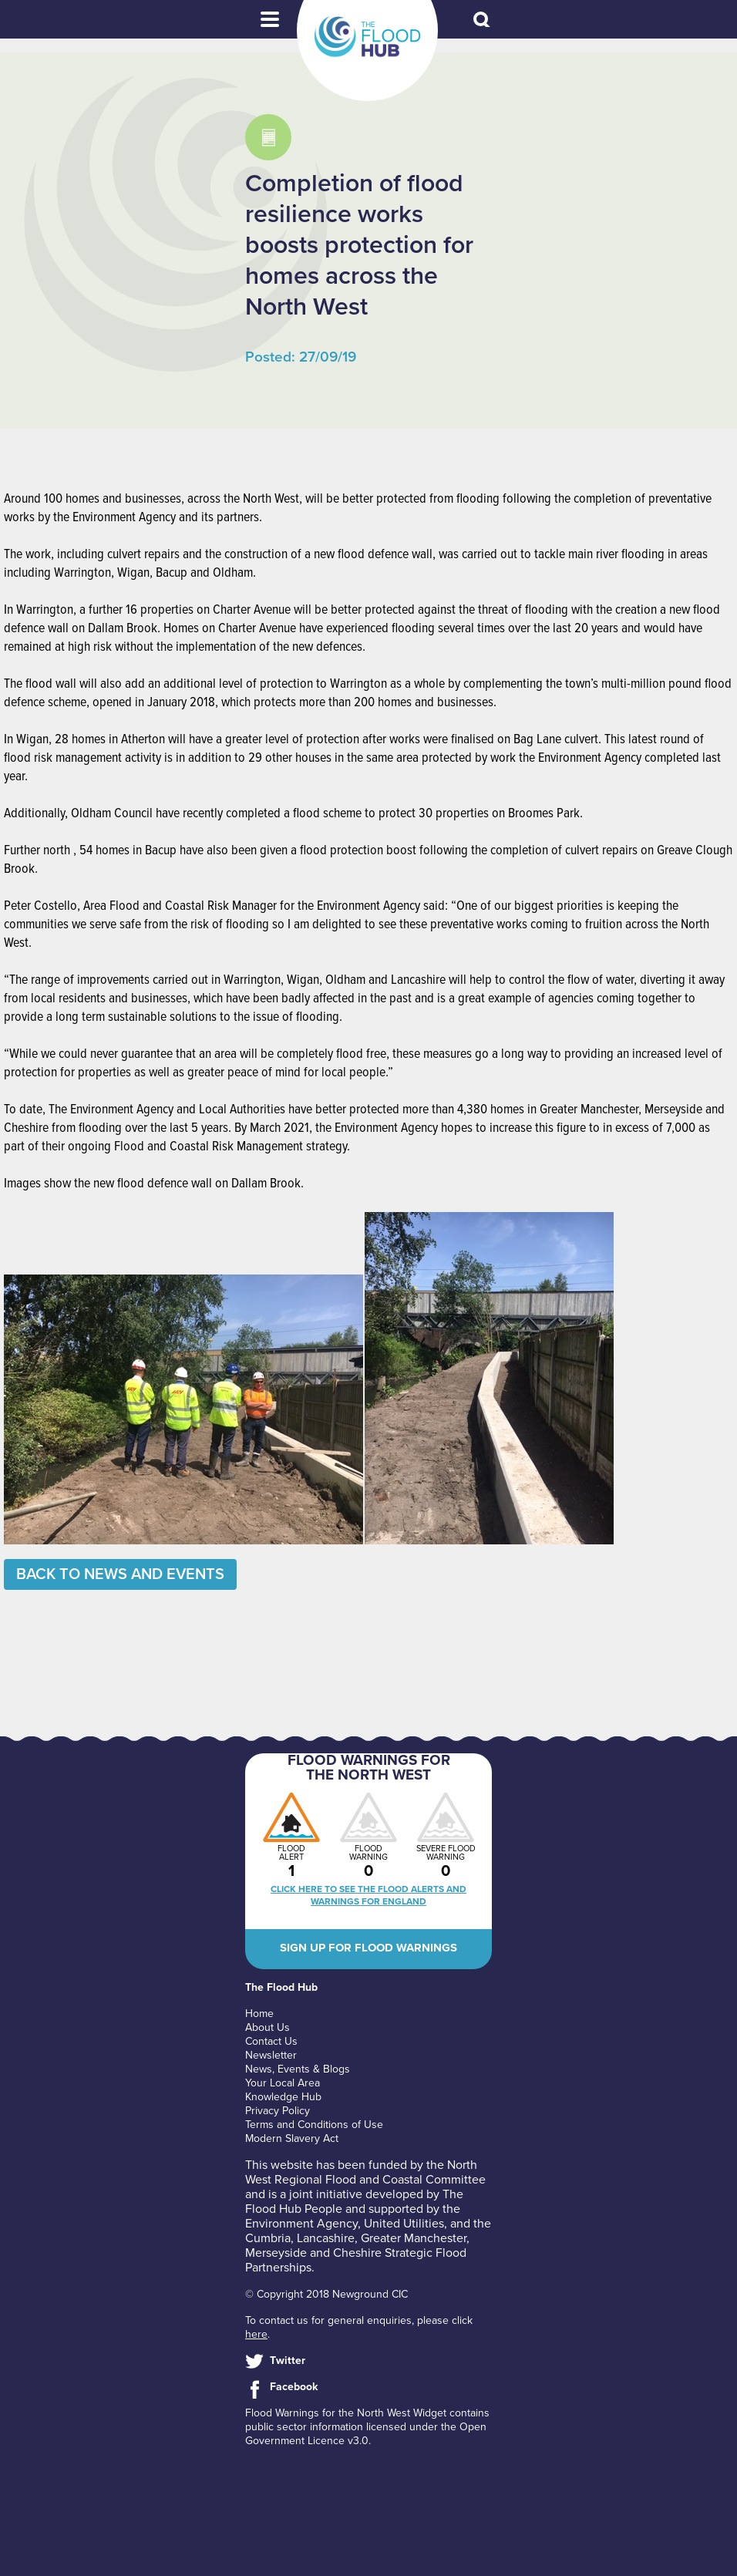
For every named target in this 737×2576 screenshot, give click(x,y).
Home (259, 2013)
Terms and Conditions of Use (314, 2124)
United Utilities (404, 2223)
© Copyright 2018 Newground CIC (326, 2294)
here (256, 2334)
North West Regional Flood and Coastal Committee (365, 2172)
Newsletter (271, 2055)
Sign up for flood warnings (368, 1948)
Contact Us (271, 2041)
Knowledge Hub (283, 2096)
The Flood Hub (367, 37)
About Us (267, 2027)
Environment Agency (301, 2223)
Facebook (294, 2386)
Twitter (287, 2360)
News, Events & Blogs (297, 2069)
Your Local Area (282, 2082)
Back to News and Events (120, 1574)
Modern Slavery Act (291, 2138)
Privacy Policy (277, 2110)
